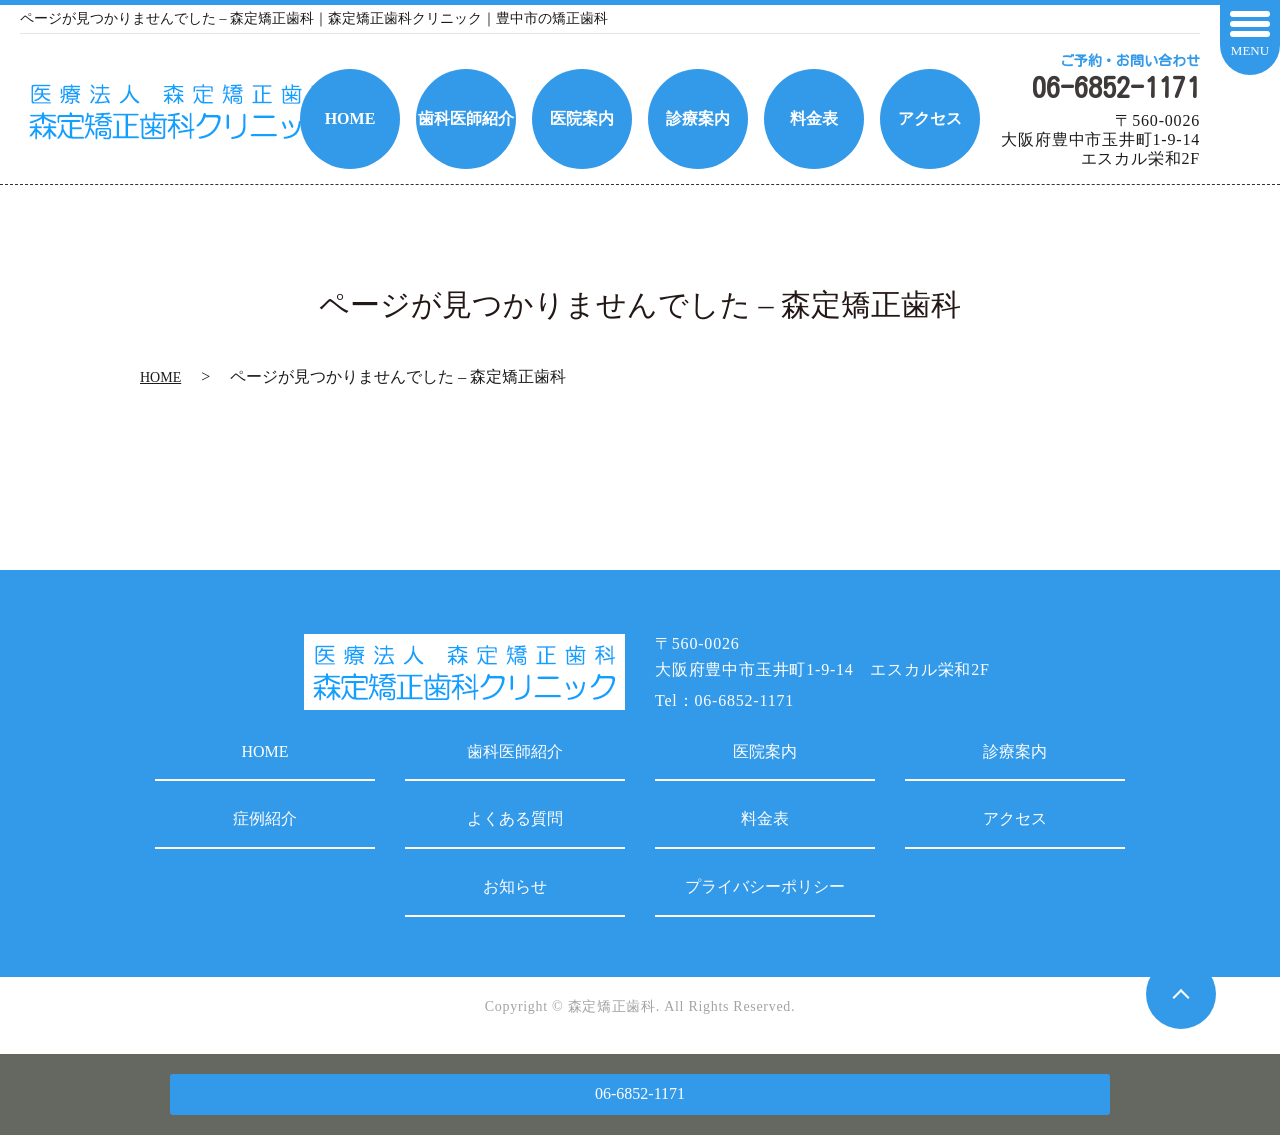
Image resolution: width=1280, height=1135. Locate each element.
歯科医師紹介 (515, 751)
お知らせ (515, 886)
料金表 (765, 818)
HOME (160, 377)
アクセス (1015, 818)
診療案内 (1015, 751)
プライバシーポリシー (765, 886)
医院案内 (765, 751)
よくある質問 (515, 818)
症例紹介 (265, 818)
